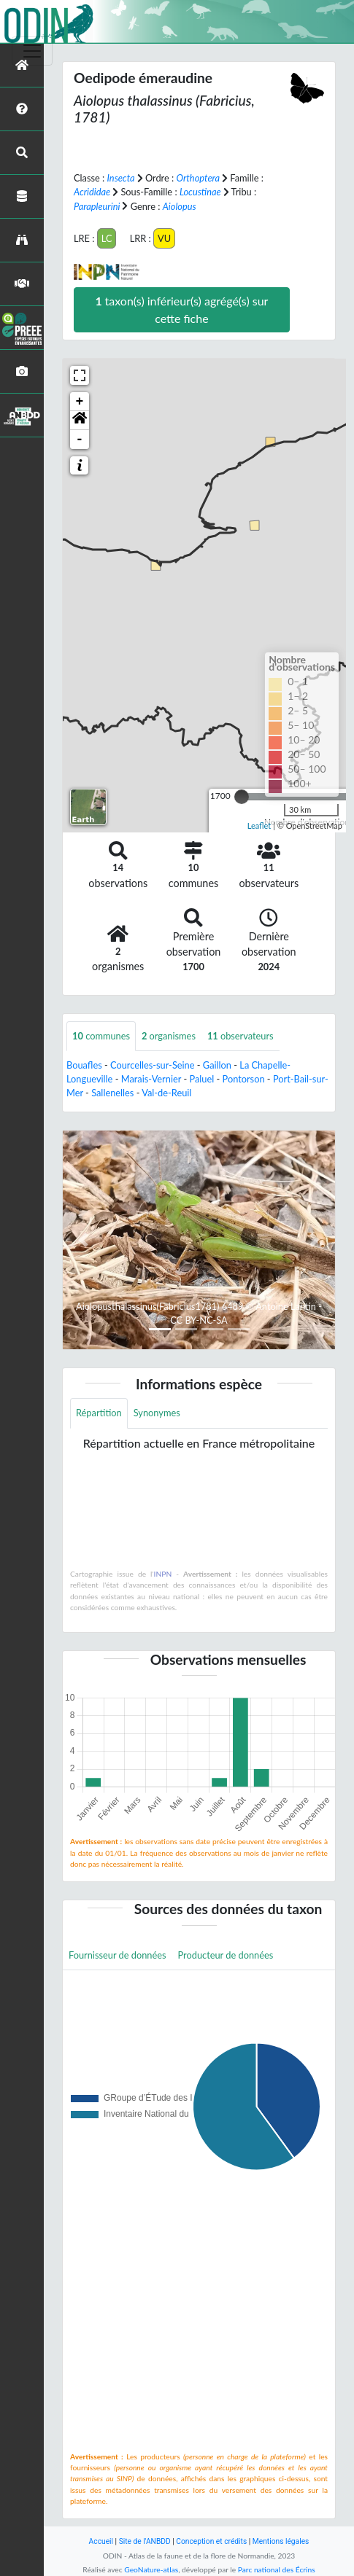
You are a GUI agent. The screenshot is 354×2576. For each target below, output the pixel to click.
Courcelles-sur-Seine (152, 1065)
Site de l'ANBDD (145, 2541)
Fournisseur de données (117, 1955)
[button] (79, 420)
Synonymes (157, 1412)
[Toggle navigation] (32, 51)
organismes (169, 1036)
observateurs (240, 1036)
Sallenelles (112, 1092)
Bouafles (84, 1065)
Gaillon (217, 1065)
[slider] (241, 796)
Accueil (101, 2541)
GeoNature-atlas (151, 2569)
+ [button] (80, 401)
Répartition (99, 1412)
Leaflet (259, 825)
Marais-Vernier (151, 1079)
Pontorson (244, 1079)
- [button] (80, 439)
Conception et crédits (211, 2541)
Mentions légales (281, 2541)
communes (101, 1036)
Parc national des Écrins (276, 2569)
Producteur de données (226, 1955)
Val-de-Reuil (166, 1092)
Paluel (201, 1079)
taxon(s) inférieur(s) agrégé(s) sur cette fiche (181, 309)
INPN (163, 1573)
